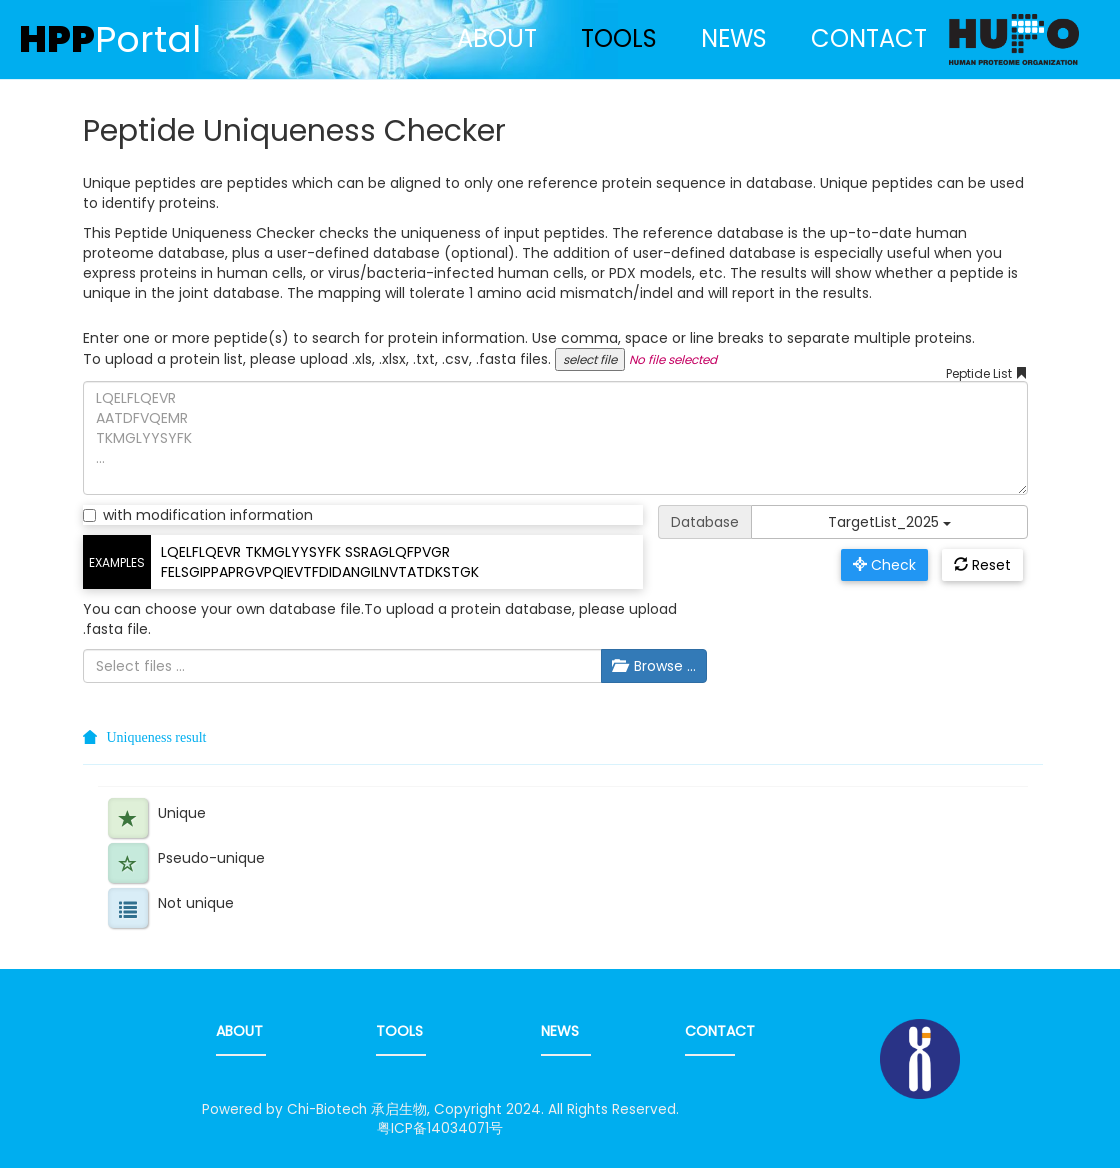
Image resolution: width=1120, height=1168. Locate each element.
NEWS (734, 38)
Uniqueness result (157, 737)
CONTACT (869, 38)
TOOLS (619, 38)
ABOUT (497, 38)
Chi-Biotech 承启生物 (357, 1109)
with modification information (198, 515)
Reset (982, 565)
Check (884, 565)
